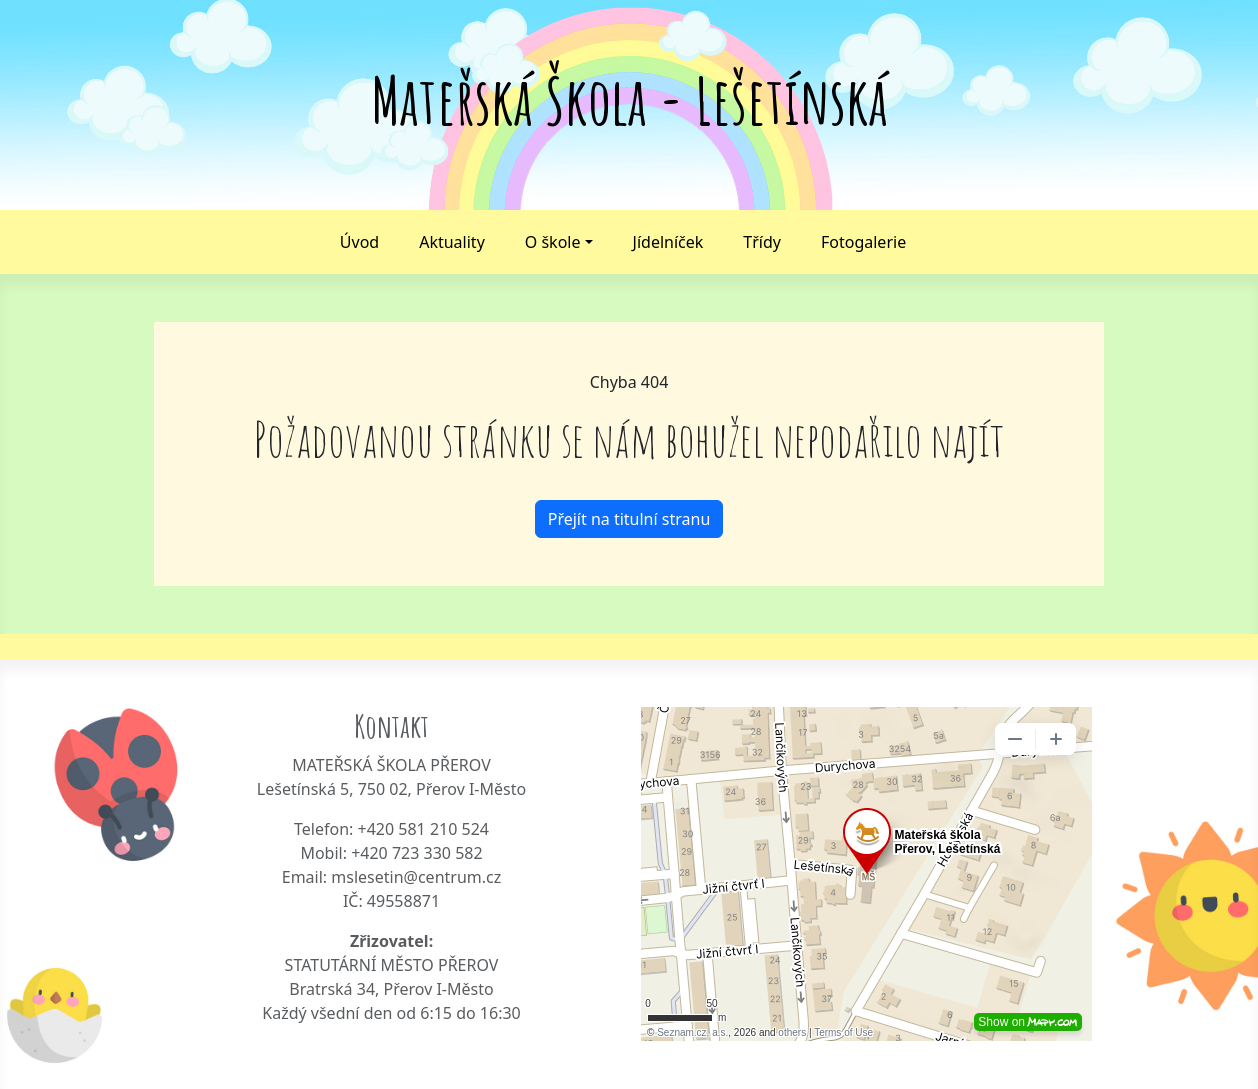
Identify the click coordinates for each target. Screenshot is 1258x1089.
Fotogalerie (863, 242)
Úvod (359, 242)
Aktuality (452, 242)
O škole (553, 242)
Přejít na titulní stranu (629, 519)
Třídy (762, 242)
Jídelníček (668, 242)
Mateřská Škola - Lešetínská (629, 100)
